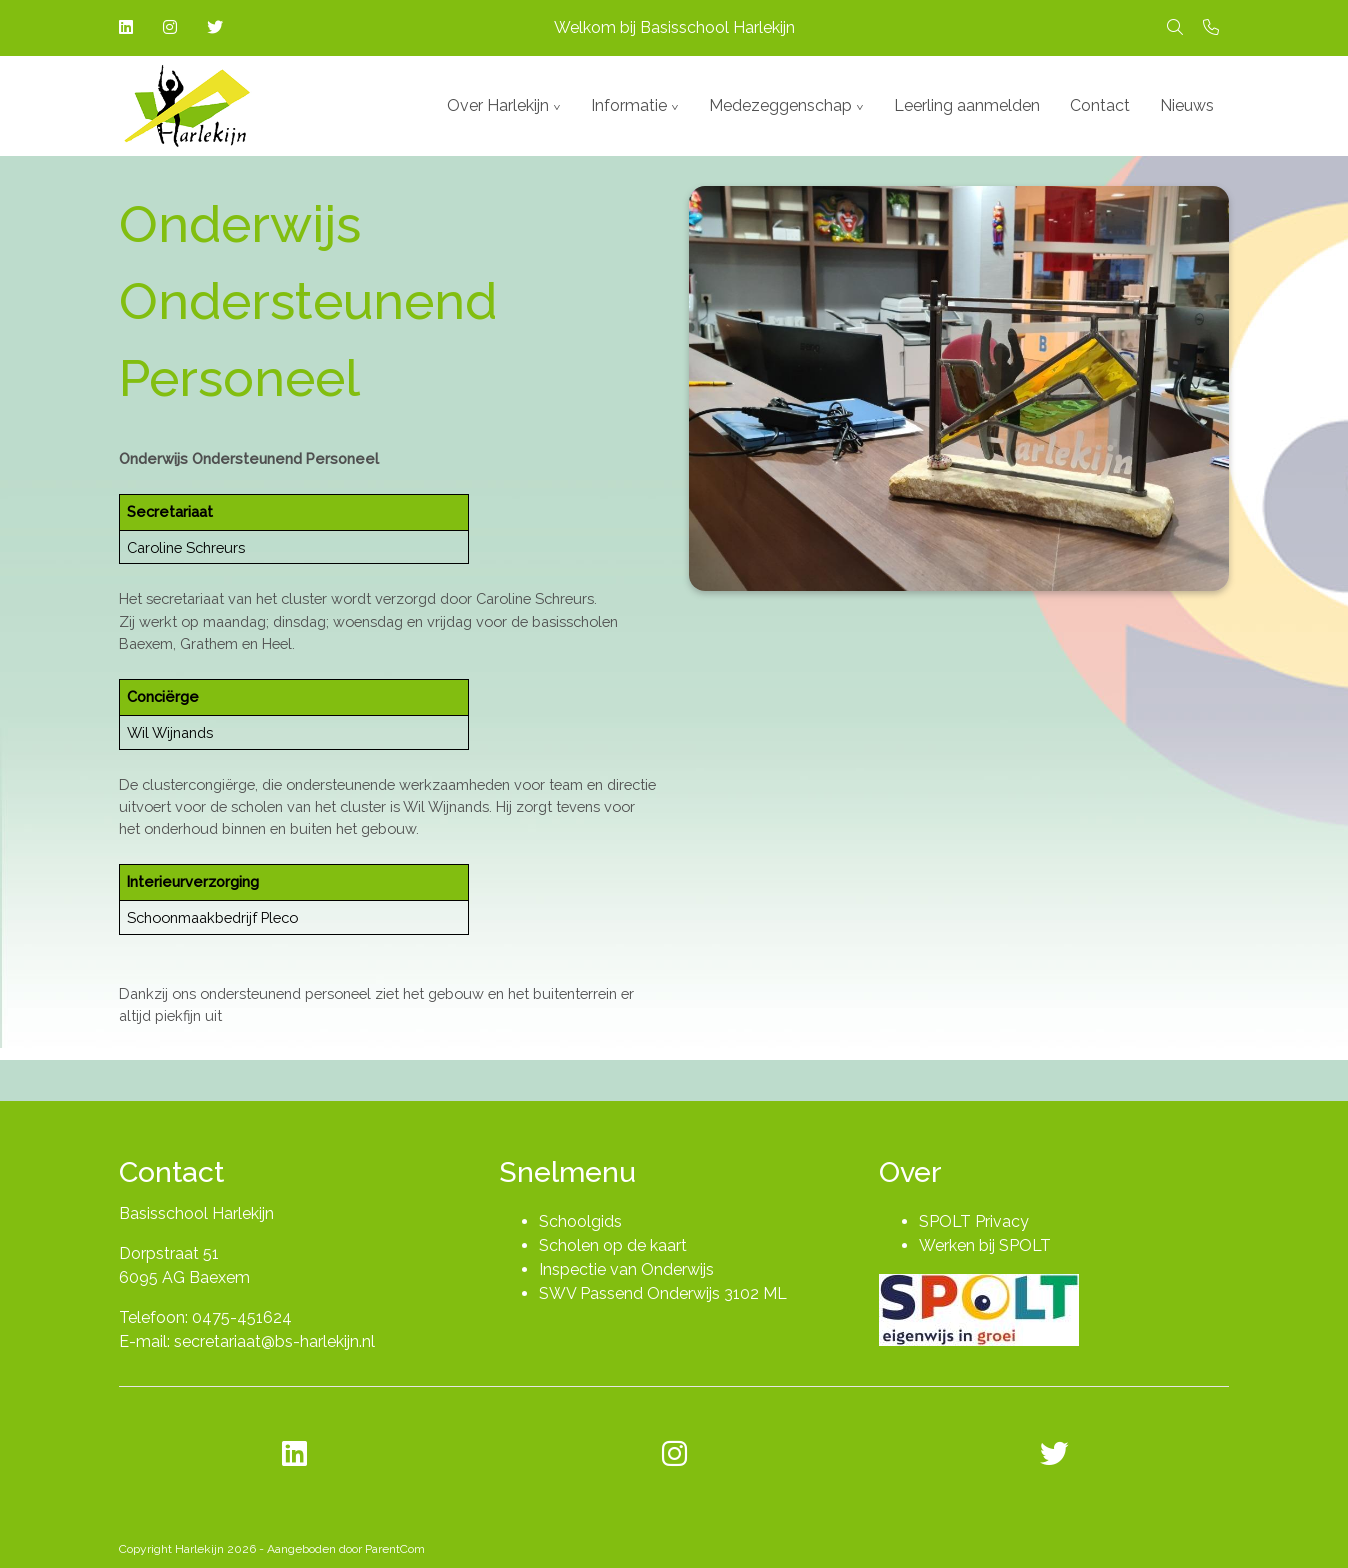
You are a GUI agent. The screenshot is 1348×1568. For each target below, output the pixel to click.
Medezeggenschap (780, 105)
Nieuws (1187, 105)
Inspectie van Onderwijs (626, 1269)
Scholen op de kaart (613, 1245)
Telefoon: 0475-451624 (205, 1317)
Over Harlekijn (498, 105)
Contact (1100, 105)
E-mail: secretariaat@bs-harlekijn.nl (247, 1341)
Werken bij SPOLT (985, 1245)
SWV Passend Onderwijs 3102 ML (663, 1293)
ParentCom (395, 1549)
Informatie (629, 105)
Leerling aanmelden (967, 105)
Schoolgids (580, 1221)
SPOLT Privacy (974, 1221)
